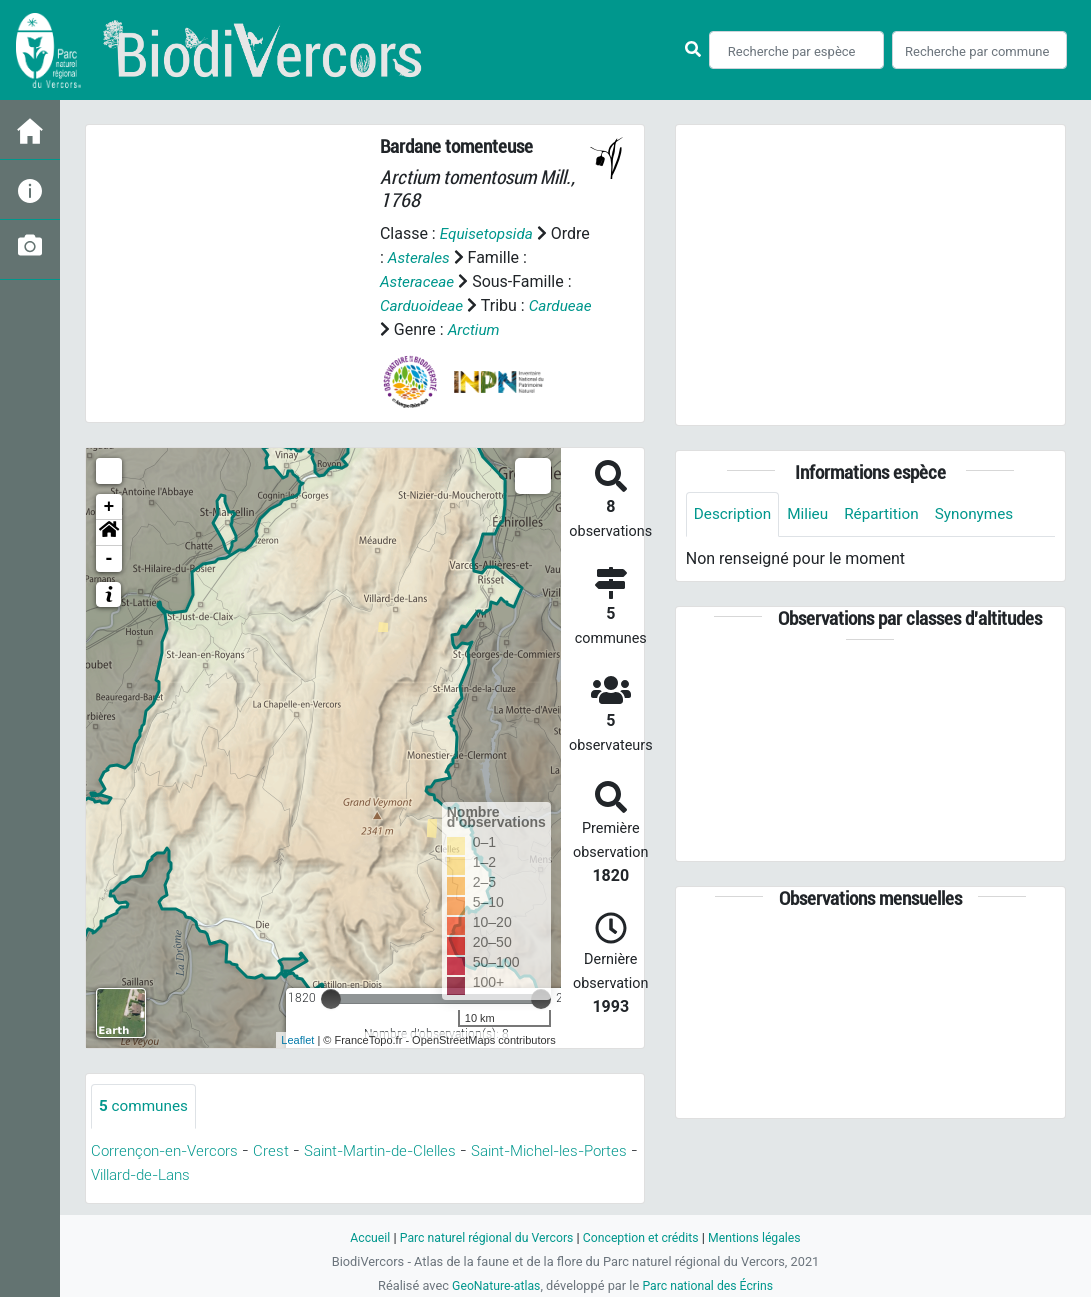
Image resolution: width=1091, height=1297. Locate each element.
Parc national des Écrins (709, 1285)
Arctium (544, 329)
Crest (280, 1151)
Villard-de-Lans (206, 1175)
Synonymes (985, 514)
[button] (109, 533)
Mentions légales (762, 1237)
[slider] (331, 999)
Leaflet (297, 1040)
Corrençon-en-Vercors (169, 1151)
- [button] (109, 559)
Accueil (361, 1237)
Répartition (889, 514)
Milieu (812, 514)
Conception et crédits (643, 1237)
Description (734, 514)
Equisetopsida (489, 233)
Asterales (420, 257)
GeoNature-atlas (493, 1285)
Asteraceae (419, 281)
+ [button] (109, 507)
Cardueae (413, 329)
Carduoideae (423, 305)
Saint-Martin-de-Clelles (396, 1151)
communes (145, 1106)
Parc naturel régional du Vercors (483, 1237)
